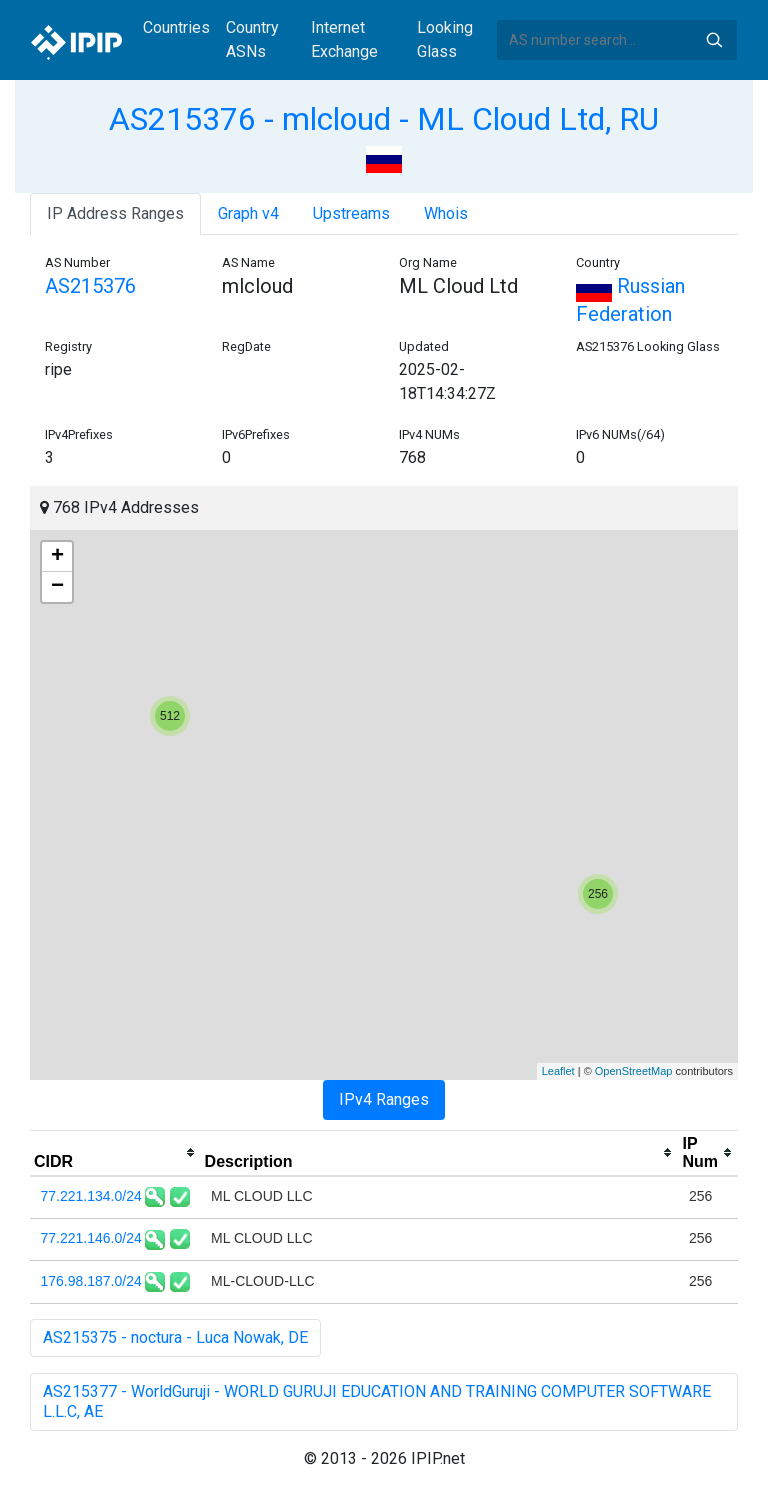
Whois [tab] (446, 213)
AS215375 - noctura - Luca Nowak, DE (175, 1337)
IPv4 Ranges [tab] (384, 1099)
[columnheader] (115, 1153)
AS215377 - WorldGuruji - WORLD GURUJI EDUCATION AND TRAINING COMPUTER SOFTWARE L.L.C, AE (377, 1401)
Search (714, 40)
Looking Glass (445, 39)
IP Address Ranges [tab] (115, 213)
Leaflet (558, 1071)
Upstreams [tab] (351, 213)
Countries (176, 27)
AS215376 (90, 286)
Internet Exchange (344, 39)
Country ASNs (252, 39)
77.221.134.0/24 (91, 1196)
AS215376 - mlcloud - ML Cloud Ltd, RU (384, 119)
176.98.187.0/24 (91, 1281)
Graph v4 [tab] (248, 213)
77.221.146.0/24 (91, 1238)
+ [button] (57, 557)
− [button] (57, 587)
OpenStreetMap (634, 1071)
